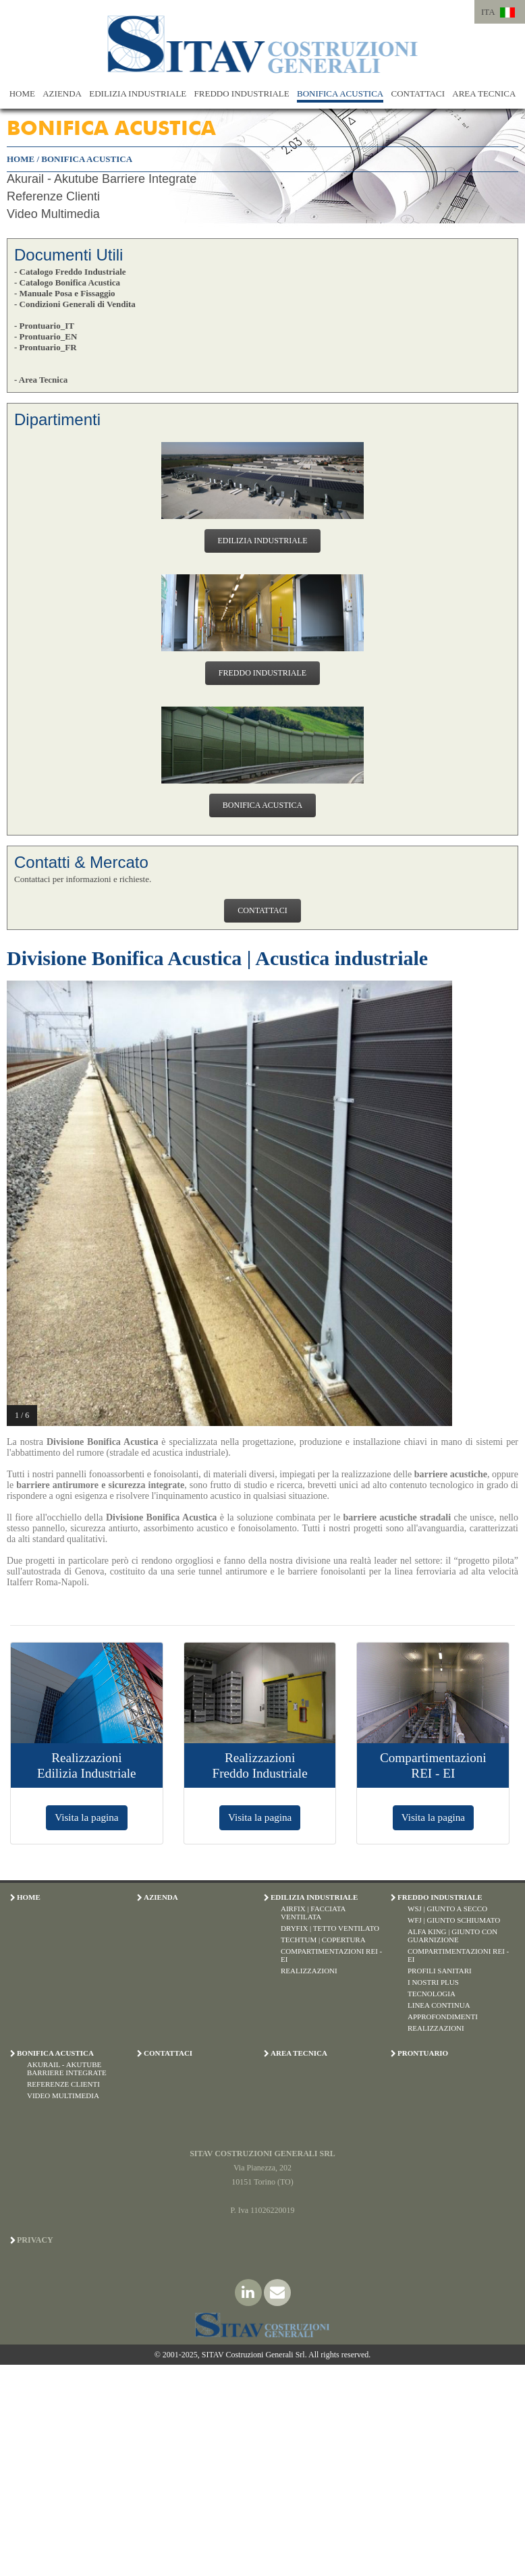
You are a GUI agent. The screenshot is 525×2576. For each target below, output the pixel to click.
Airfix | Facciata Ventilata (313, 1912)
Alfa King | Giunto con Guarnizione (452, 1935)
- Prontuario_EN (45, 336)
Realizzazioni (309, 1971)
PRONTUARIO (422, 2053)
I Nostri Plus (433, 1982)
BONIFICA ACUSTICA (340, 93)
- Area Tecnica (40, 380)
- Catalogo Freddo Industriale (70, 272)
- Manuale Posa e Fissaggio (64, 293)
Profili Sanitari (440, 1971)
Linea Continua (439, 2005)
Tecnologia (431, 1994)
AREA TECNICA (484, 93)
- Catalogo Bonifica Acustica (67, 282)
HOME (22, 93)
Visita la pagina (86, 1817)
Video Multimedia (53, 214)
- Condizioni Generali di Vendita (75, 304)
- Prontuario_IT (44, 326)
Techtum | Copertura (323, 1940)
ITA (488, 12)
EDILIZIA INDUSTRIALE (137, 93)
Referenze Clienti (53, 196)
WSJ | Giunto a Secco (447, 1908)
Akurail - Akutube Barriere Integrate (101, 179)
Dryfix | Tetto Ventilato (330, 1928)
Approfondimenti (443, 2016)
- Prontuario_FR (45, 347)
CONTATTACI (418, 93)
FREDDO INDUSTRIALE (241, 93)
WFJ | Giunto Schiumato (454, 1920)
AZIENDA (62, 93)
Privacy (35, 2240)
